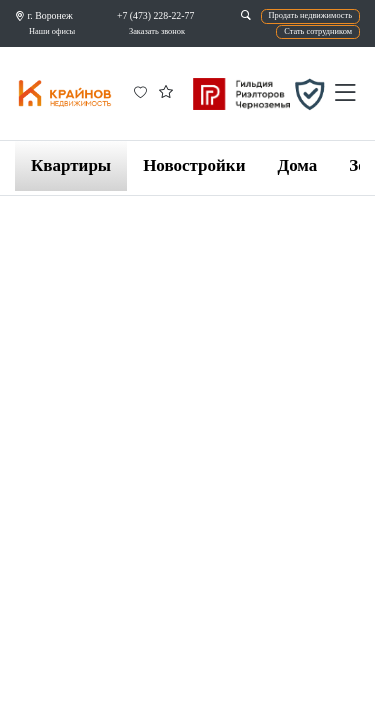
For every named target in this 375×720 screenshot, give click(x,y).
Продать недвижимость (310, 15)
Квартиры (71, 165)
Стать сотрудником (318, 31)
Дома (297, 165)
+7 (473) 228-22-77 (155, 15)
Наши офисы (52, 31)
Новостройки (194, 165)
